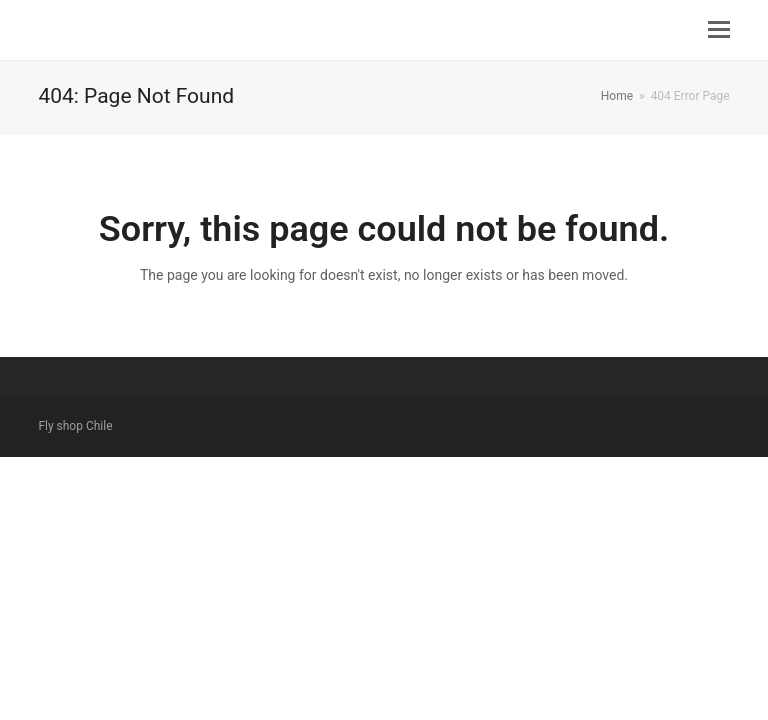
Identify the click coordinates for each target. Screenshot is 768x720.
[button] (719, 30)
